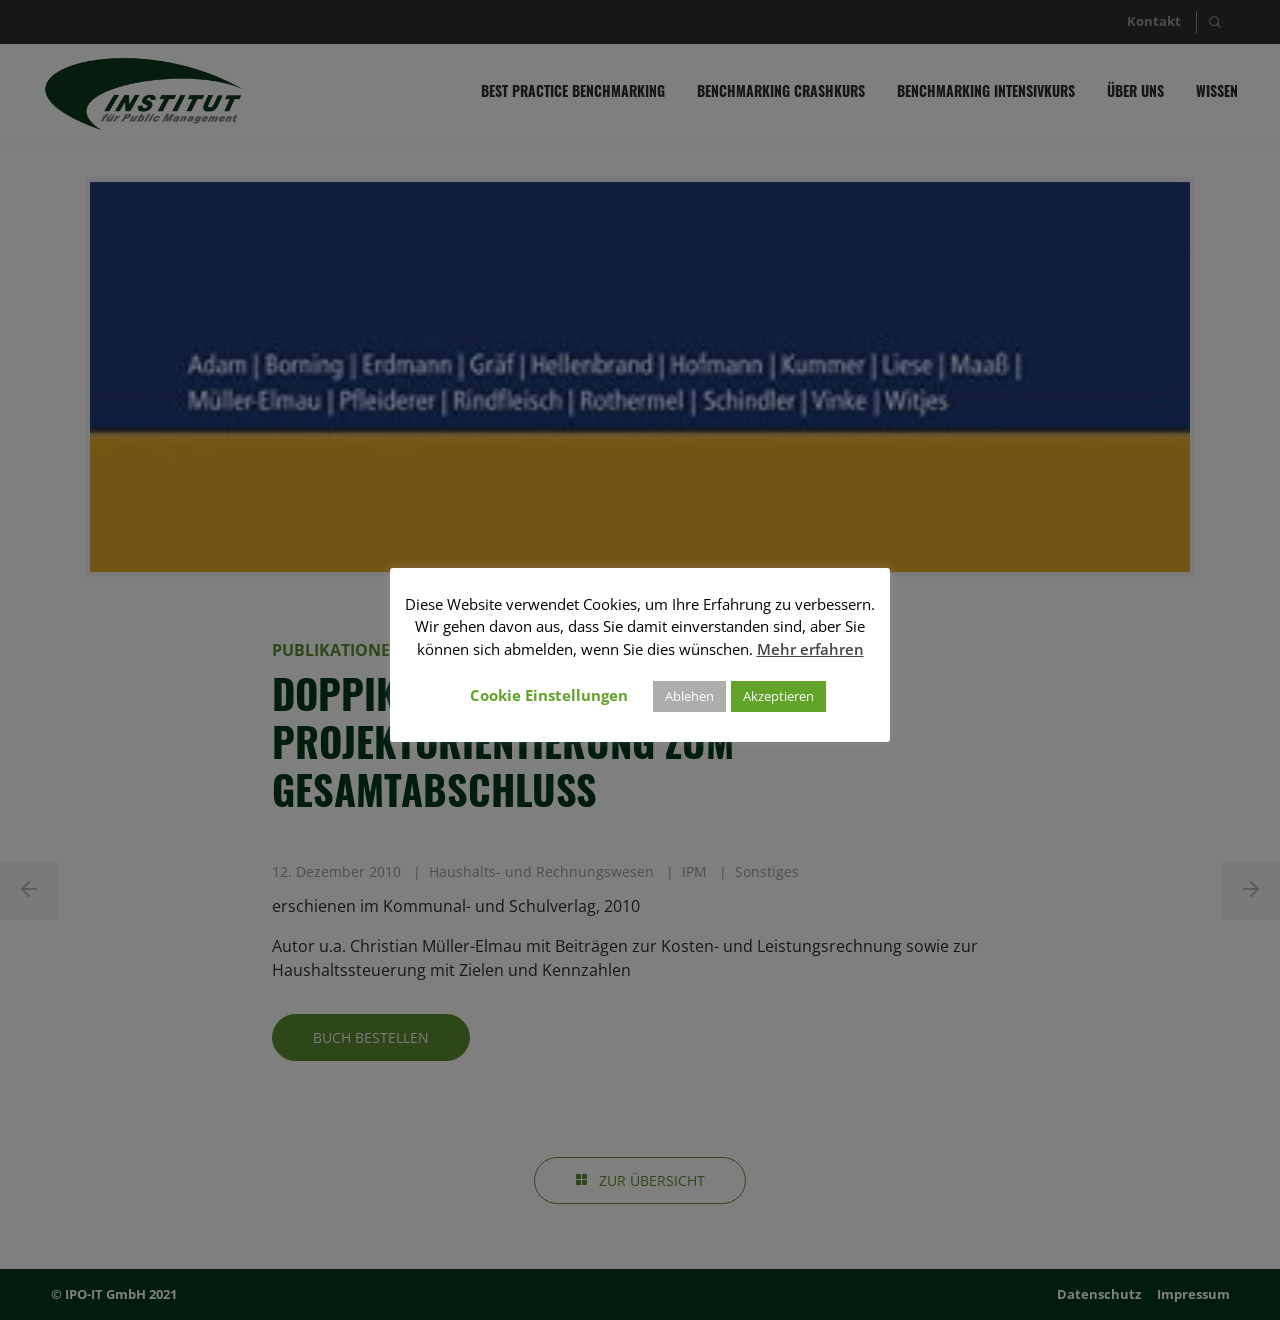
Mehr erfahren (810, 649)
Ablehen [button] (689, 696)
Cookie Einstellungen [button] (549, 695)
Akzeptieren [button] (778, 696)
